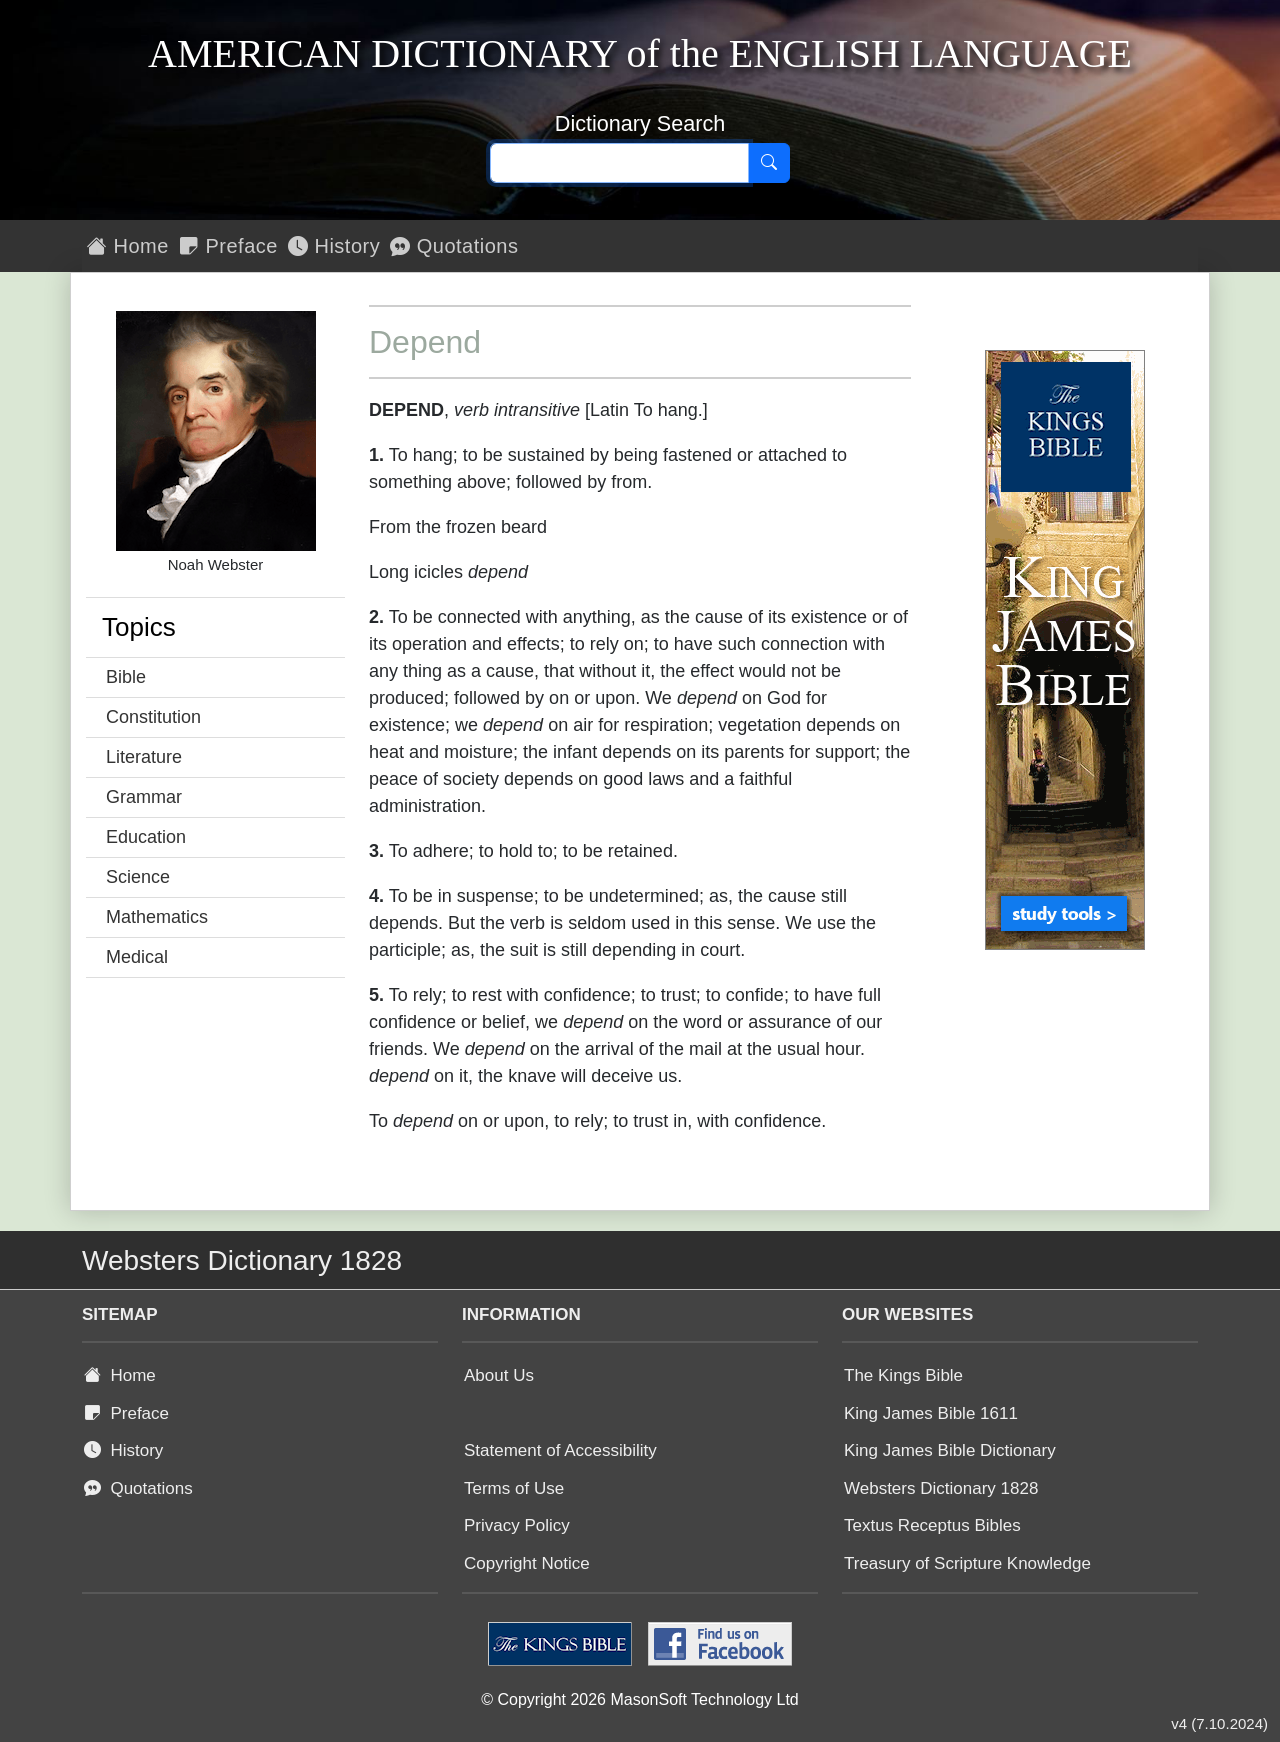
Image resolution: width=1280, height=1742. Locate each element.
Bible (126, 677)
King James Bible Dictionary (950, 1450)
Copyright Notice (527, 1563)
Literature (144, 757)
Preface (228, 246)
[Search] (769, 163)
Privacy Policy (517, 1525)
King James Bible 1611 (931, 1413)
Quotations (454, 246)
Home (128, 246)
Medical (137, 957)
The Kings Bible (903, 1375)
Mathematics (157, 917)
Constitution (153, 717)
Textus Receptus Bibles (932, 1525)
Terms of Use (514, 1488)
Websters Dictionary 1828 (941, 1488)
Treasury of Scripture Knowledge (967, 1563)
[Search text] (619, 163)
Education (146, 837)
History (334, 246)
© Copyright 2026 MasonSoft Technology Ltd (639, 1699)
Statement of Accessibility (560, 1450)
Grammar (144, 797)
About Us (499, 1375)
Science (138, 877)
